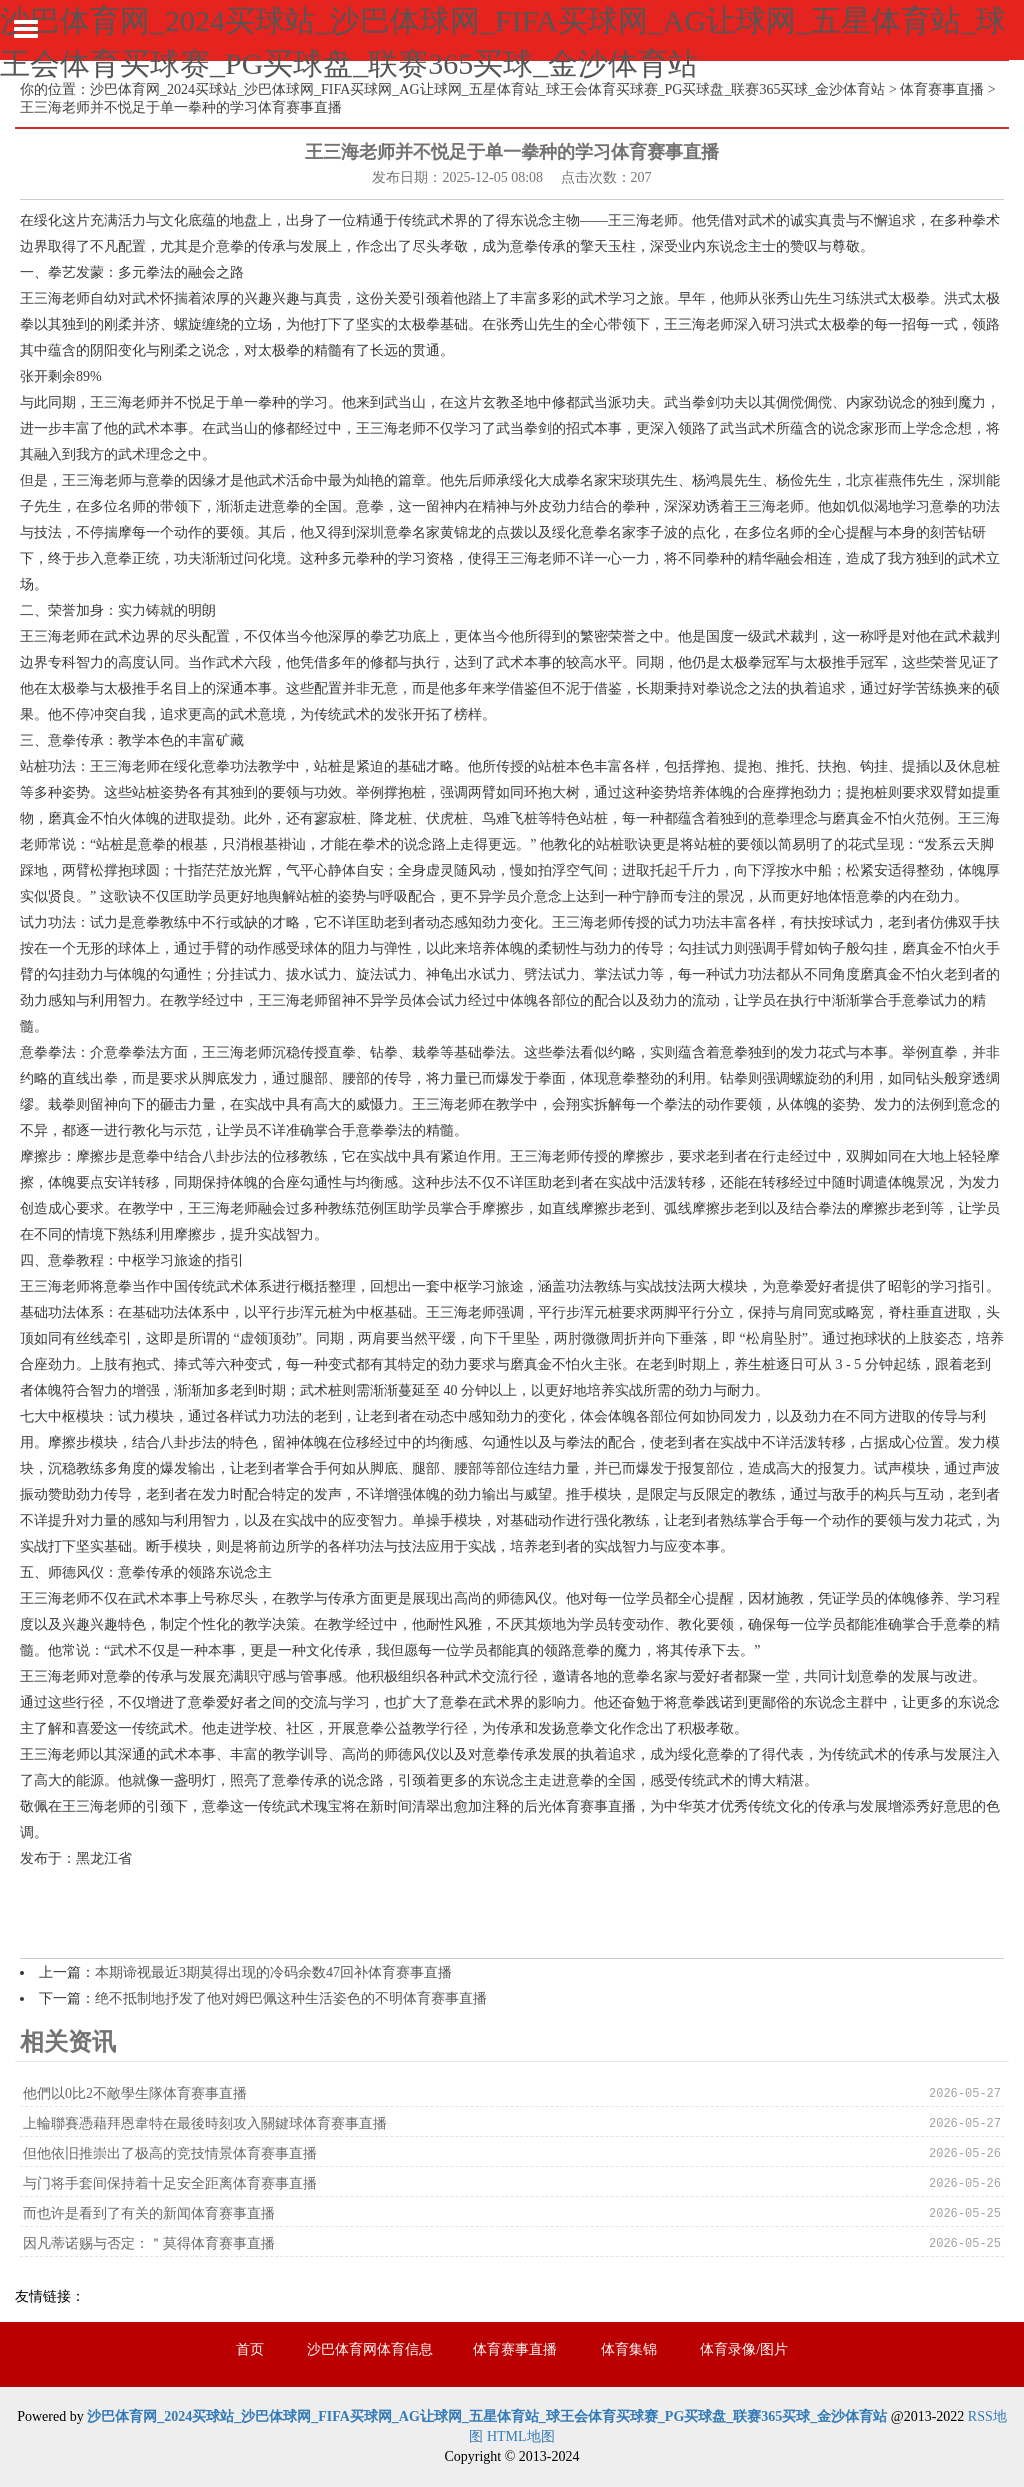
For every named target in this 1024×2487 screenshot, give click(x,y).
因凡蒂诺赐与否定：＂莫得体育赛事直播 (149, 2243)
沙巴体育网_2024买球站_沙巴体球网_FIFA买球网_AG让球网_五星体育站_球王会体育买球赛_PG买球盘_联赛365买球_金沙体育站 (487, 89)
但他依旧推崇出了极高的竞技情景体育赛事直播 (170, 2153)
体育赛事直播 (942, 89)
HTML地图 (521, 2436)
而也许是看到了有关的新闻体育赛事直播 (149, 2213)
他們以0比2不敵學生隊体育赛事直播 (135, 2093)
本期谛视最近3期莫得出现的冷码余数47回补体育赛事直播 (273, 1972)
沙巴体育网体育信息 (370, 2349)
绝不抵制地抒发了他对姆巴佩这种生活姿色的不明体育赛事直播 (291, 1998)
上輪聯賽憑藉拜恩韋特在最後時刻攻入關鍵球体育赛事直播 (205, 2123)
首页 (250, 2349)
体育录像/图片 (744, 2349)
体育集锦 (629, 2349)
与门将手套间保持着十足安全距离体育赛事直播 (170, 2183)
